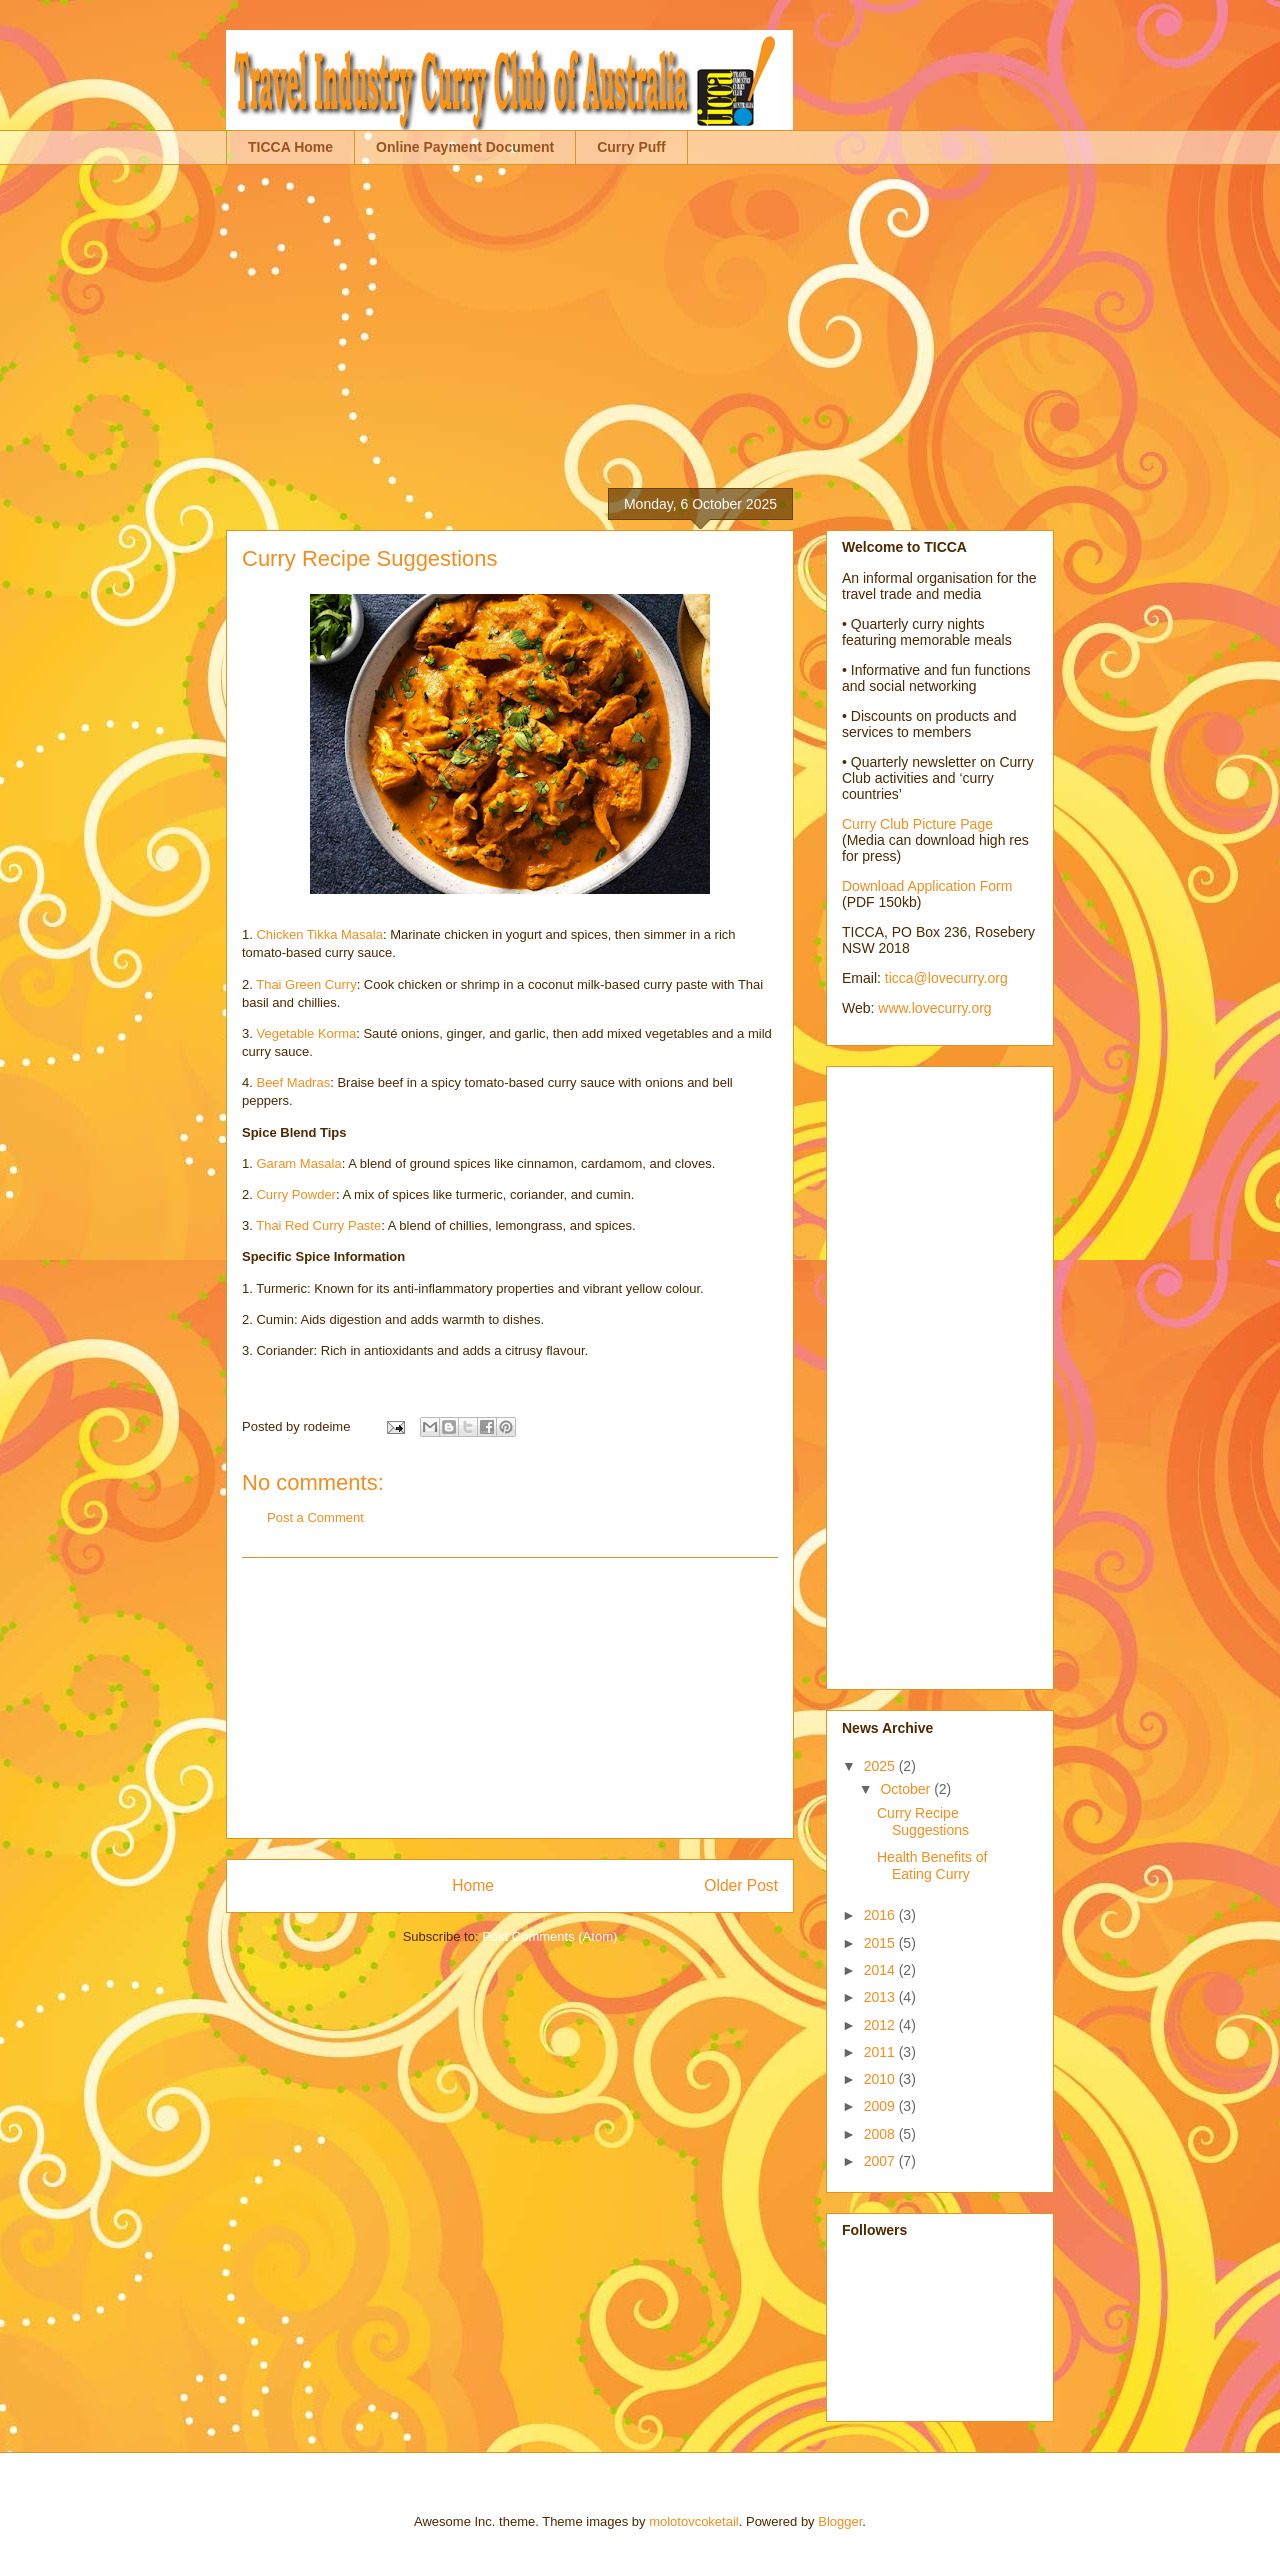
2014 (881, 1970)
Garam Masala (298, 1163)
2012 (881, 2025)
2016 (881, 1915)
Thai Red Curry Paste (318, 1225)
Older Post (741, 1885)
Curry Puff (631, 147)
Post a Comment (315, 1517)
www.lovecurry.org (934, 1008)
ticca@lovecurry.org (946, 978)
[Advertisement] (640, 315)
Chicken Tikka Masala (319, 934)
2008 (881, 2134)
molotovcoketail (694, 2521)
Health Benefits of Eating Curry (932, 1865)
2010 (881, 2079)
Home (473, 1885)
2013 (881, 1997)
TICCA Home (290, 147)
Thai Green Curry (306, 984)
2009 (881, 2106)
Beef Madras (293, 1082)
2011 (881, 2052)
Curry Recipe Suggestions (923, 1821)
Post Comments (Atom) (549, 1936)
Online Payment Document (465, 147)
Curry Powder (295, 1194)
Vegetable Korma (306, 1033)
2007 (881, 2161)
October (907, 1789)
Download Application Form (927, 886)
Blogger (840, 2521)
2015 (881, 1943)
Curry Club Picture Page (917, 824)
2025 (881, 1766)
